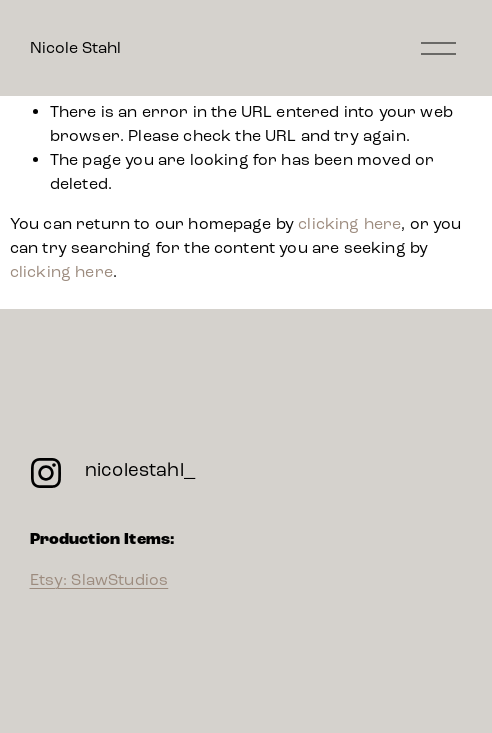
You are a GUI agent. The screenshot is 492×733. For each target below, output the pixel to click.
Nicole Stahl (75, 47)
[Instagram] (46, 473)
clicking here (349, 223)
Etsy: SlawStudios (99, 579)
